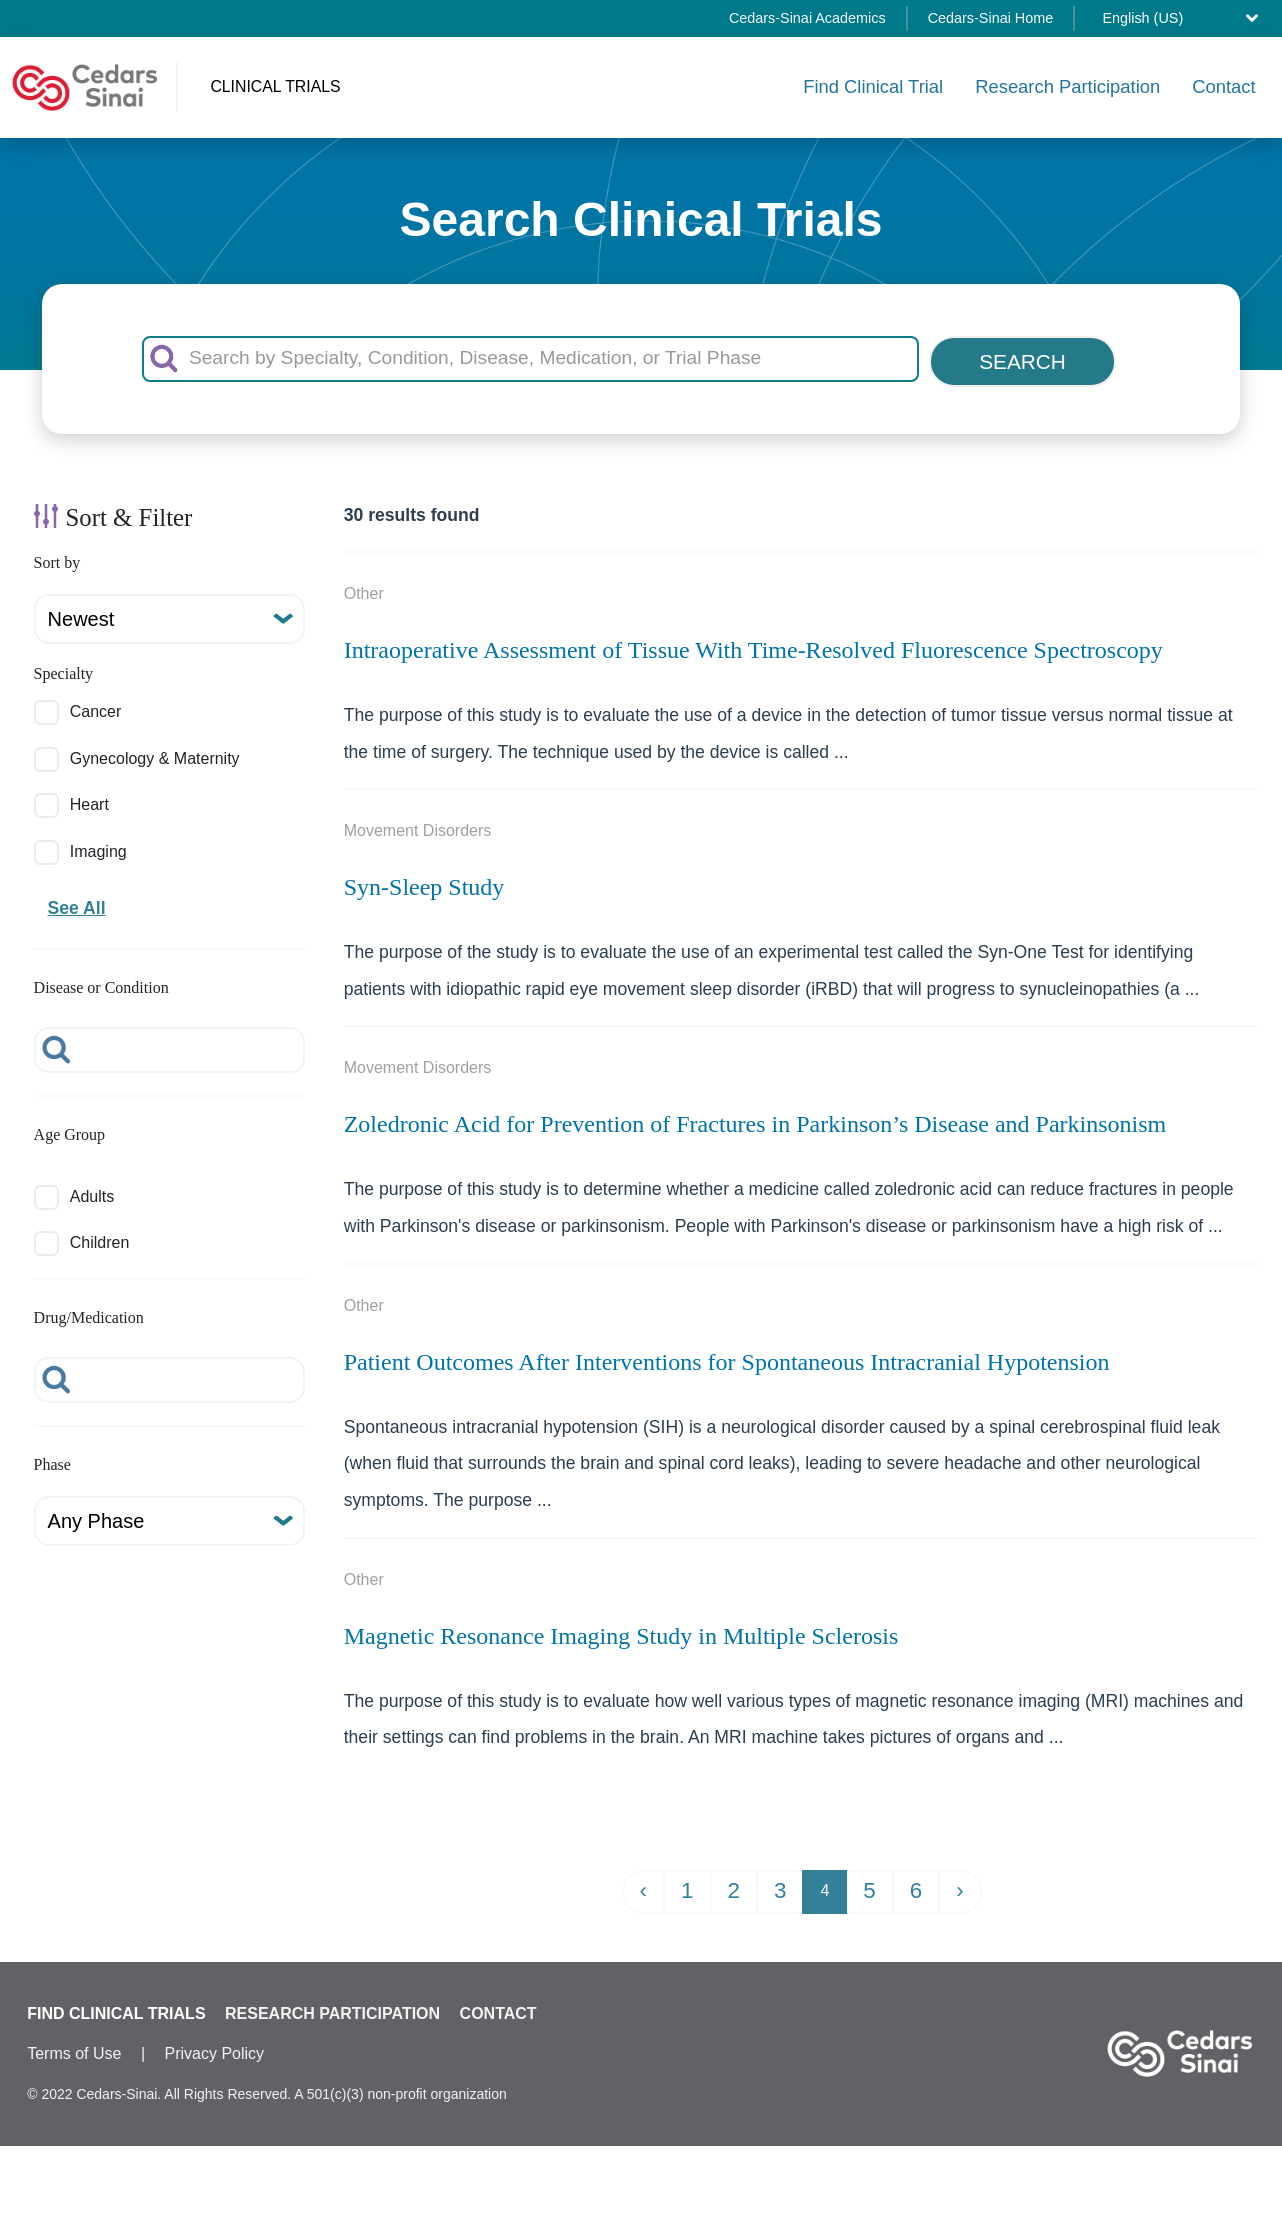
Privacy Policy (215, 2049)
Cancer (96, 708)
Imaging (98, 847)
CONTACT (498, 2009)
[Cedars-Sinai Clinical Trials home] (85, 85)
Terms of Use (74, 2049)
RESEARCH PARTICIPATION (332, 2009)
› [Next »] (959, 1887)
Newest (81, 616)
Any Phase (96, 1518)
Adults (92, 1193)
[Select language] (1185, 18)
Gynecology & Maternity (155, 755)
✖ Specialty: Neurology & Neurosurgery (641, 2198)
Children (100, 1239)
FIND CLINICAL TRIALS (116, 2009)
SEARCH (1022, 357)
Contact (1223, 84)
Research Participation (1067, 84)
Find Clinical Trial (873, 84)
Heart (89, 801)
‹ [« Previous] (643, 1887)
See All (77, 905)
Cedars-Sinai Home (991, 18)
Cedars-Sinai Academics (807, 18)
